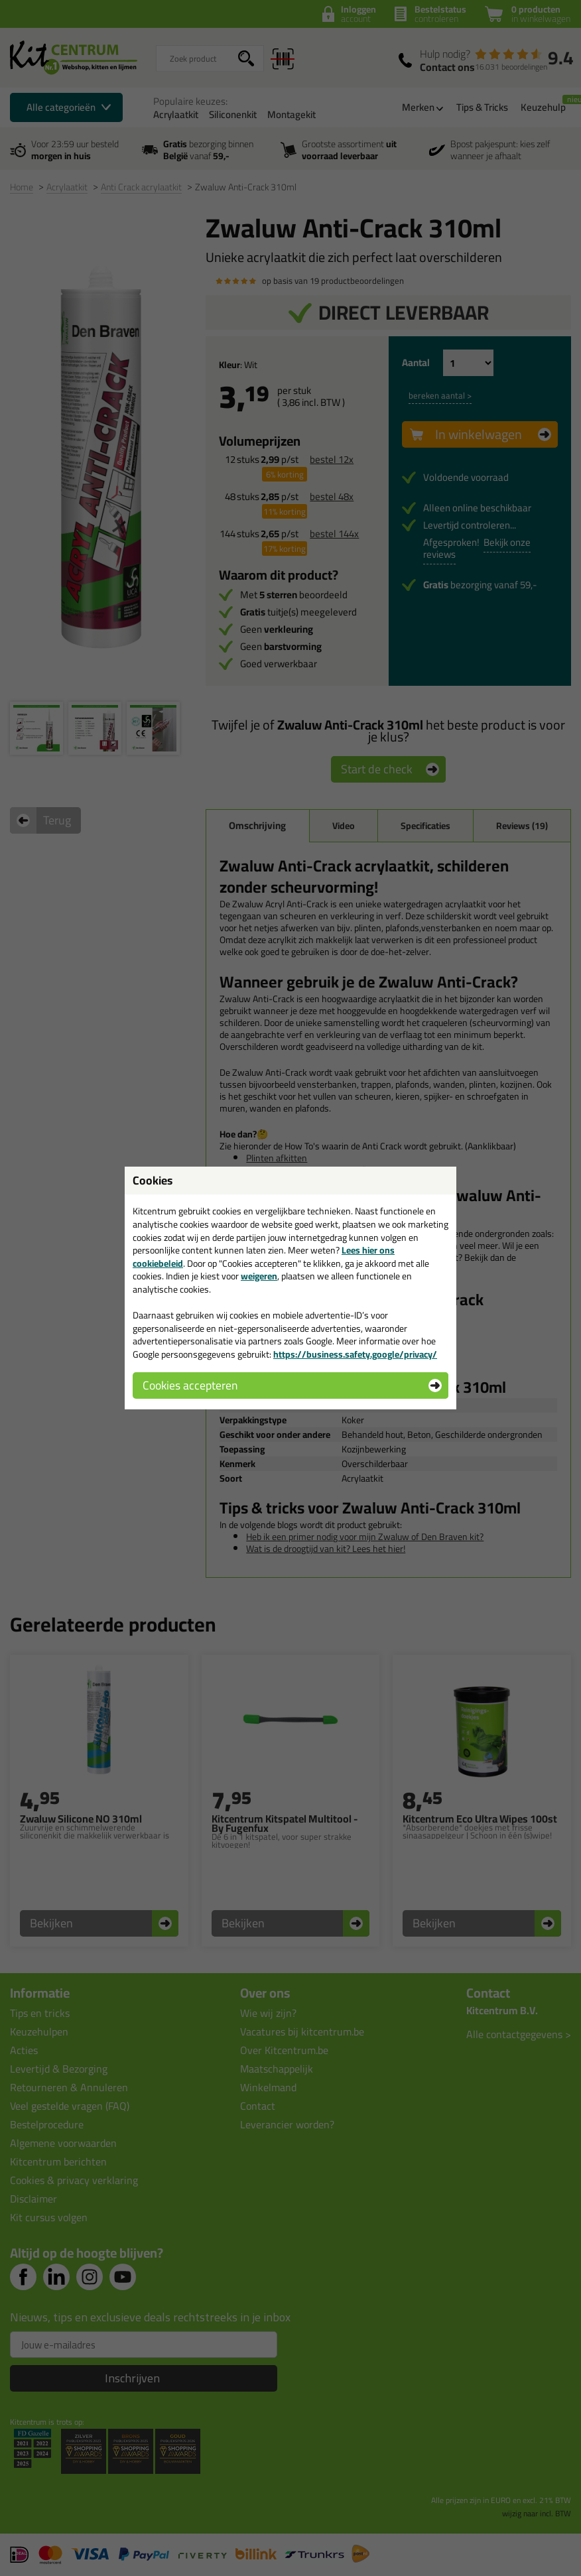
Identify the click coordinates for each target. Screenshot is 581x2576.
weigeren (259, 1276)
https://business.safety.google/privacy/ (355, 1354)
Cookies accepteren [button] (190, 1385)
